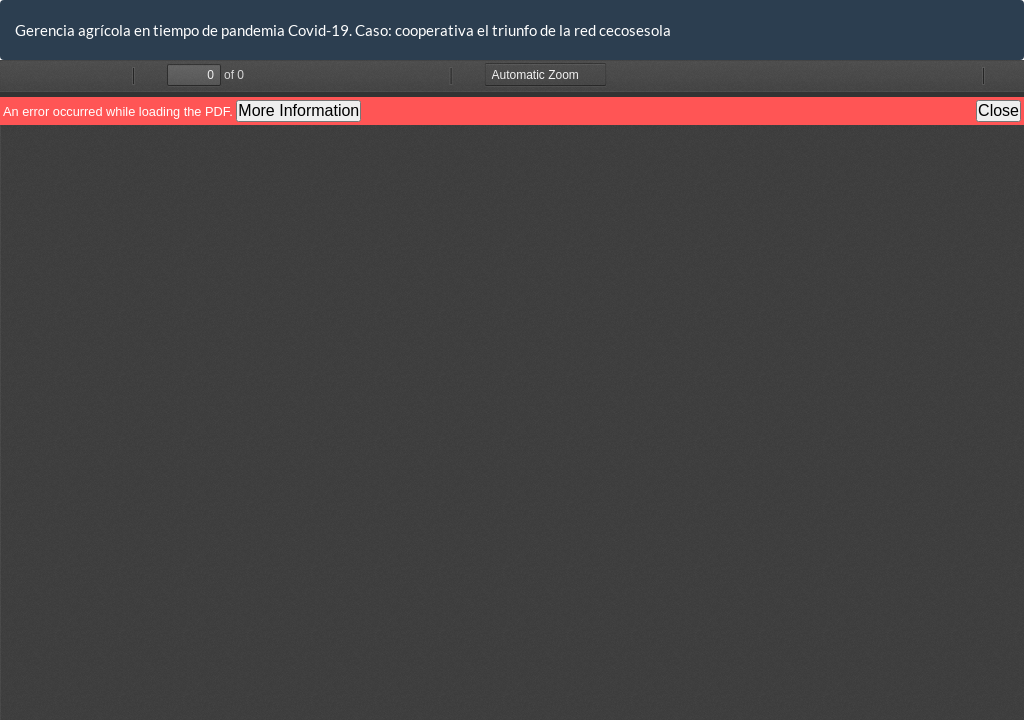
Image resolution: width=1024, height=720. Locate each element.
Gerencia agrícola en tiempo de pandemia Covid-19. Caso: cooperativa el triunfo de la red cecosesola (343, 30)
